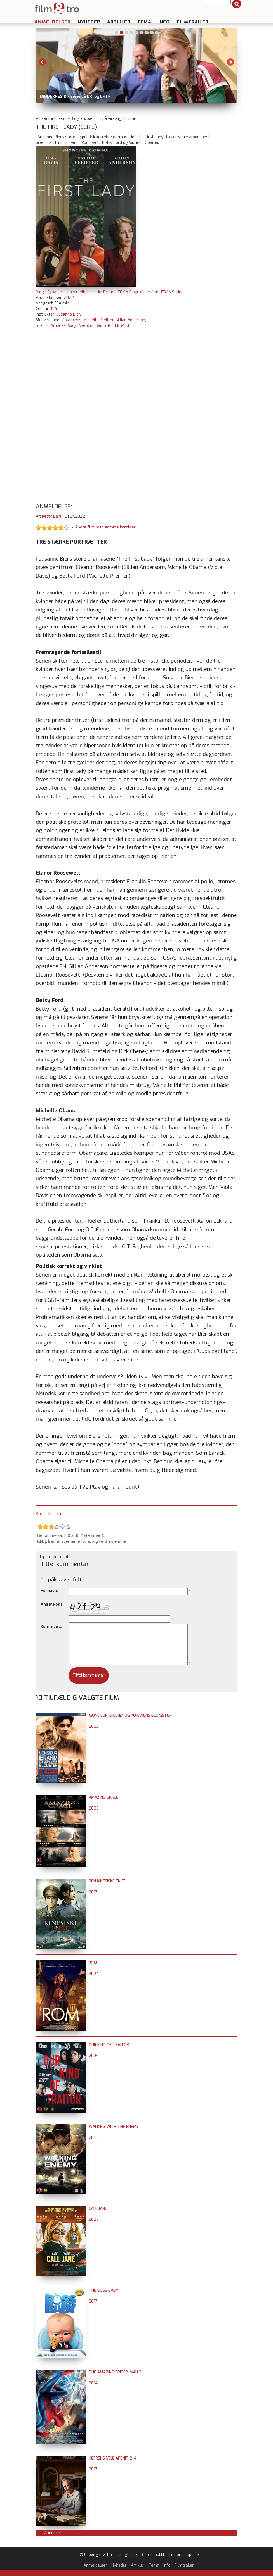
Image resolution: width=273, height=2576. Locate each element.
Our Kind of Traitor (109, 2045)
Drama (109, 292)
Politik (113, 325)
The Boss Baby (103, 2290)
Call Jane (98, 2208)
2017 (93, 1892)
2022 (69, 297)
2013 (93, 2137)
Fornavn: (49, 1590)
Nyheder (89, 22)
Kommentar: (53, 1626)
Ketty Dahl (51, 516)
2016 (93, 2055)
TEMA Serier (171, 292)
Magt (72, 325)
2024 (94, 1974)
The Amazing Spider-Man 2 (115, 2372)
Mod (125, 325)
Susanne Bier (68, 314)
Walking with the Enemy (114, 2126)
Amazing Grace (103, 1797)
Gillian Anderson (130, 320)
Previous (42, 62)
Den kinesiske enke (107, 1881)
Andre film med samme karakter (105, 527)
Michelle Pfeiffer (98, 320)
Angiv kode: (52, 1604)
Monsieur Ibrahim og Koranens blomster (130, 1715)
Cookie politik (153, 2554)
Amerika (58, 325)
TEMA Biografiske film (137, 292)
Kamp (101, 325)
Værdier (86, 325)
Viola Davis (71, 320)
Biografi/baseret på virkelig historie (68, 292)
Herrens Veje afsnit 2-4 (112, 2458)
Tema (144, 22)
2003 (93, 1726)
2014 (93, 2383)
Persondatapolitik (184, 2554)
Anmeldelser (52, 22)
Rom (93, 1963)
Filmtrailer (192, 22)
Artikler (118, 22)
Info (164, 22)
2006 (94, 1808)
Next (230, 62)
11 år (54, 308)
